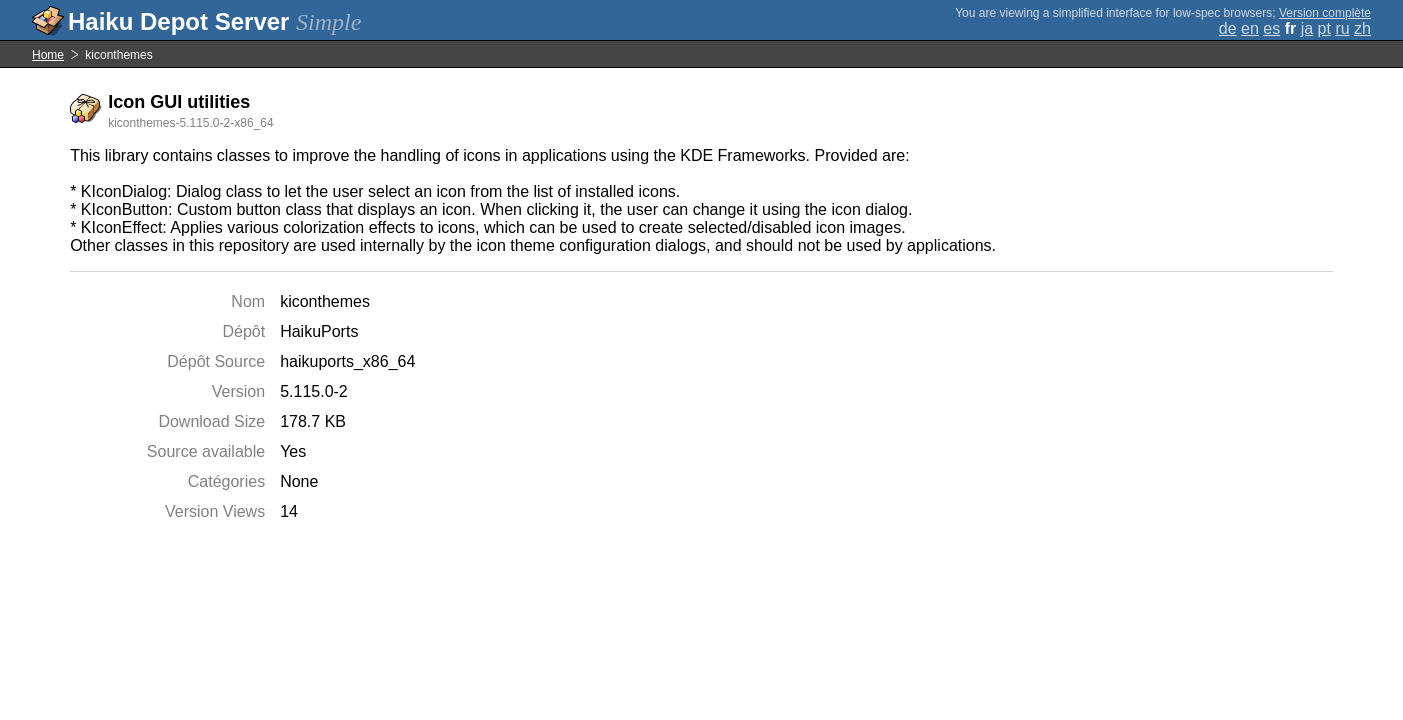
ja (1307, 28)
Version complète (1325, 13)
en (1250, 28)
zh (1362, 28)
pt (1324, 28)
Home (48, 55)
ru (1342, 28)
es (1271, 28)
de (1228, 28)
